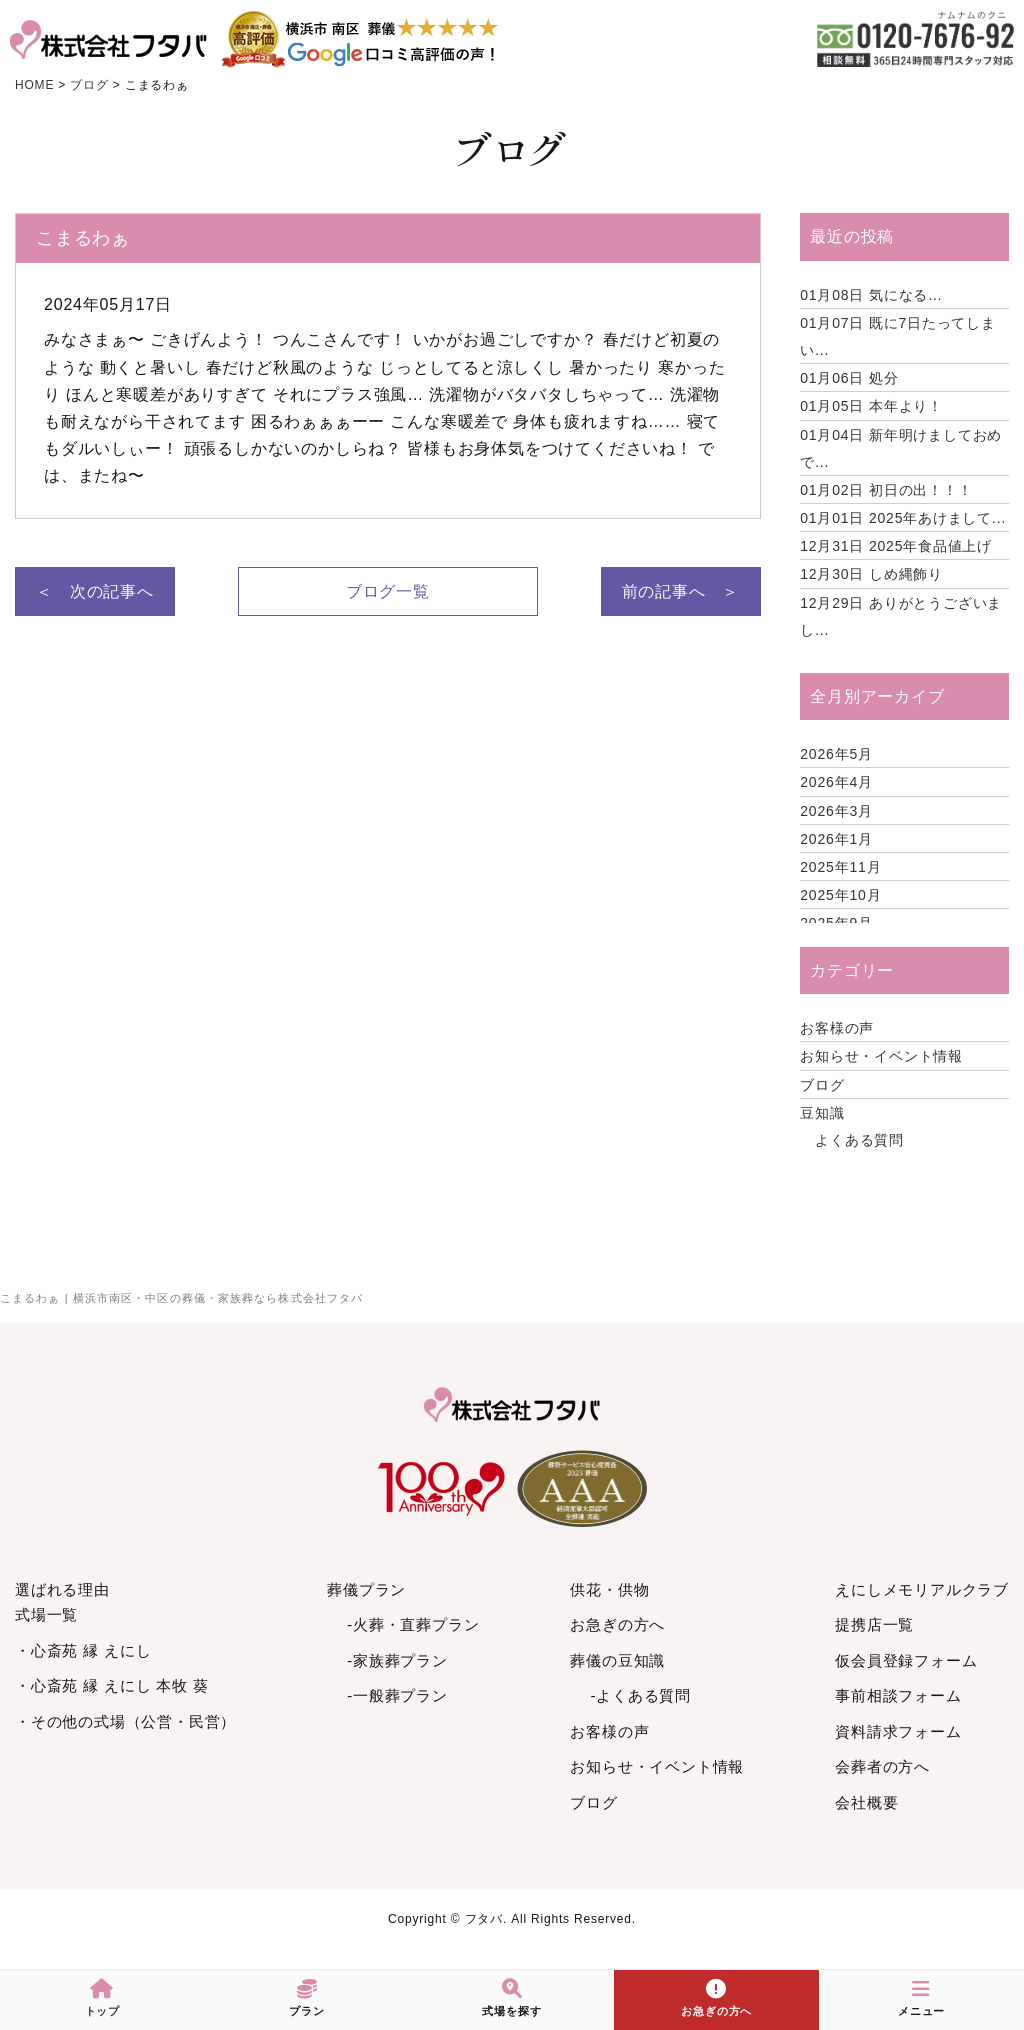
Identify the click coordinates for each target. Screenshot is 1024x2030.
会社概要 (866, 1802)
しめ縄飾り (871, 574)
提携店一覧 (874, 1624)
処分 (849, 378)
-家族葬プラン (397, 1660)
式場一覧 (46, 1614)
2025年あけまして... (903, 518)
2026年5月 (836, 754)
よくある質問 (859, 1140)
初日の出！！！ (886, 490)
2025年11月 (840, 867)
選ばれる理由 (62, 1589)
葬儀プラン (366, 1589)
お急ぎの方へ (617, 1624)
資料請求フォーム (898, 1731)
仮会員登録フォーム (906, 1660)
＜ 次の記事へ (95, 591)
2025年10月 (840, 895)
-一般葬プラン (397, 1695)
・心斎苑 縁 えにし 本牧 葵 (112, 1685)
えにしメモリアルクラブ (922, 1589)
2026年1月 (836, 839)
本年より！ (871, 406)
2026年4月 (836, 782)
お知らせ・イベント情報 (881, 1056)
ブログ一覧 (388, 591)
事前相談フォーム (898, 1695)
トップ (102, 1998)
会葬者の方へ (882, 1766)
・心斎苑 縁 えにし (83, 1650)
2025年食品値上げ (896, 546)
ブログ (822, 1085)
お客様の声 (837, 1028)
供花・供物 (609, 1589)
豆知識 (822, 1113)
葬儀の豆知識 (617, 1660)
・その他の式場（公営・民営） (125, 1721)
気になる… (871, 295)
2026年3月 (836, 811)
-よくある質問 (640, 1695)
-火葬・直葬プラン (413, 1624)
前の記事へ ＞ (681, 591)
